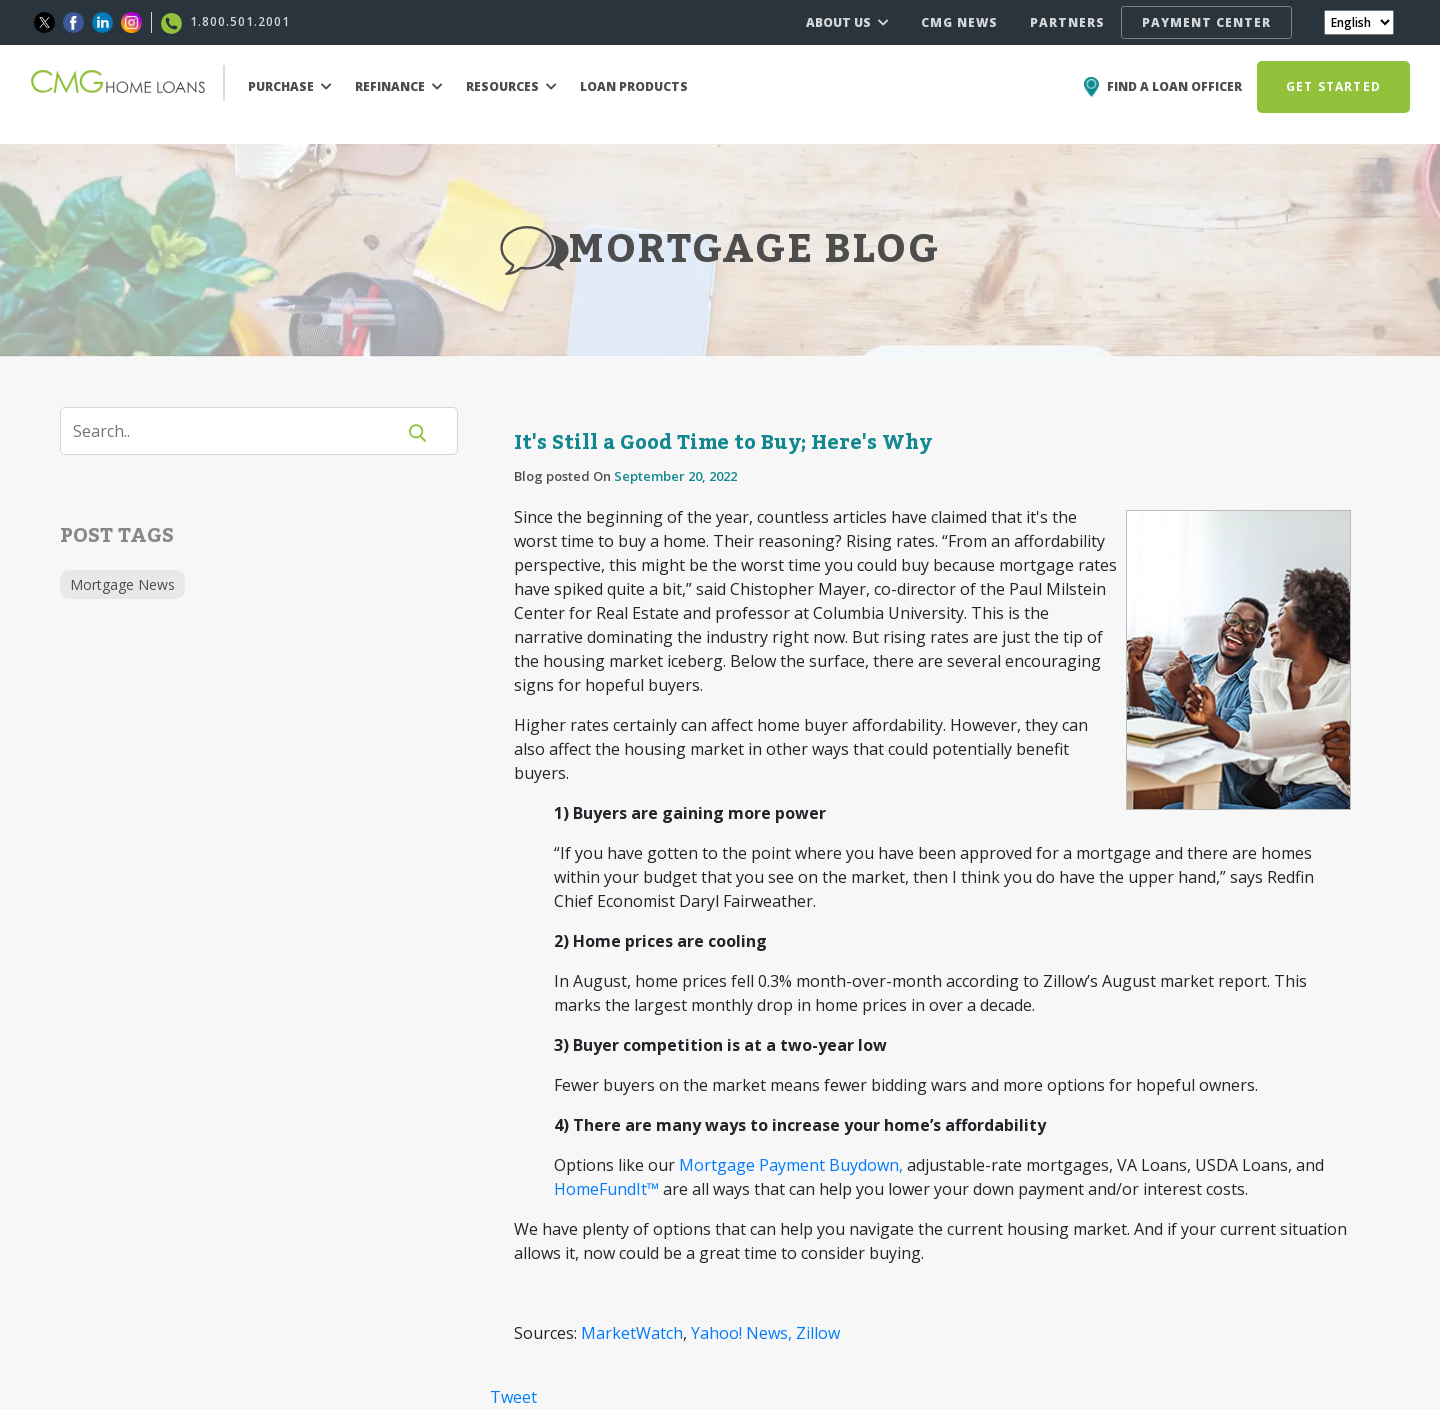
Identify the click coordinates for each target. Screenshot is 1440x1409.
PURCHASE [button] (290, 86)
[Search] (240, 431)
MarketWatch (632, 1333)
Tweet (513, 1397)
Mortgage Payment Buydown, (791, 1165)
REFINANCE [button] (399, 86)
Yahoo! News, (741, 1333)
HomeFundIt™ (606, 1189)
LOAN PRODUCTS (634, 86)
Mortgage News (122, 584)
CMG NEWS (959, 22)
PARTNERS (1067, 22)
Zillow (818, 1333)
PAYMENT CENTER (1206, 22)
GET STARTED (1333, 86)
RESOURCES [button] (511, 86)
